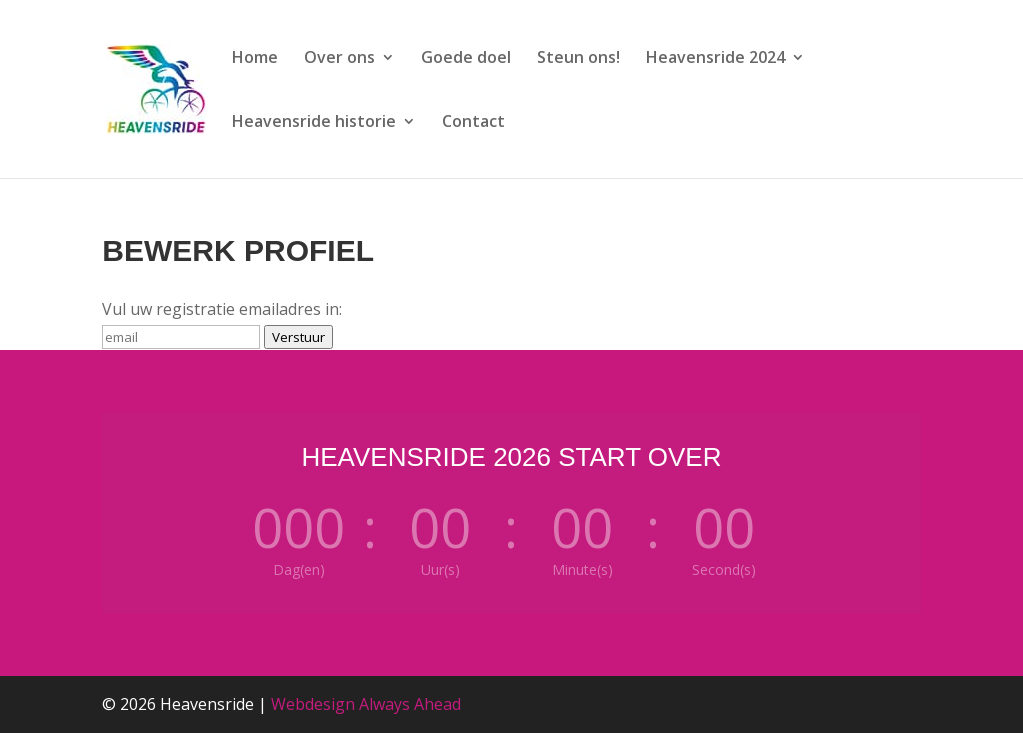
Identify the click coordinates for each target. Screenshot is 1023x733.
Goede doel (466, 59)
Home (255, 59)
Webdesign (313, 704)
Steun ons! (578, 59)
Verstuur (298, 337)
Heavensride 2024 (715, 59)
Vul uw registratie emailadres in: (222, 309)
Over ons (339, 59)
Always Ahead (410, 704)
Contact (473, 123)
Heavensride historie (314, 123)
